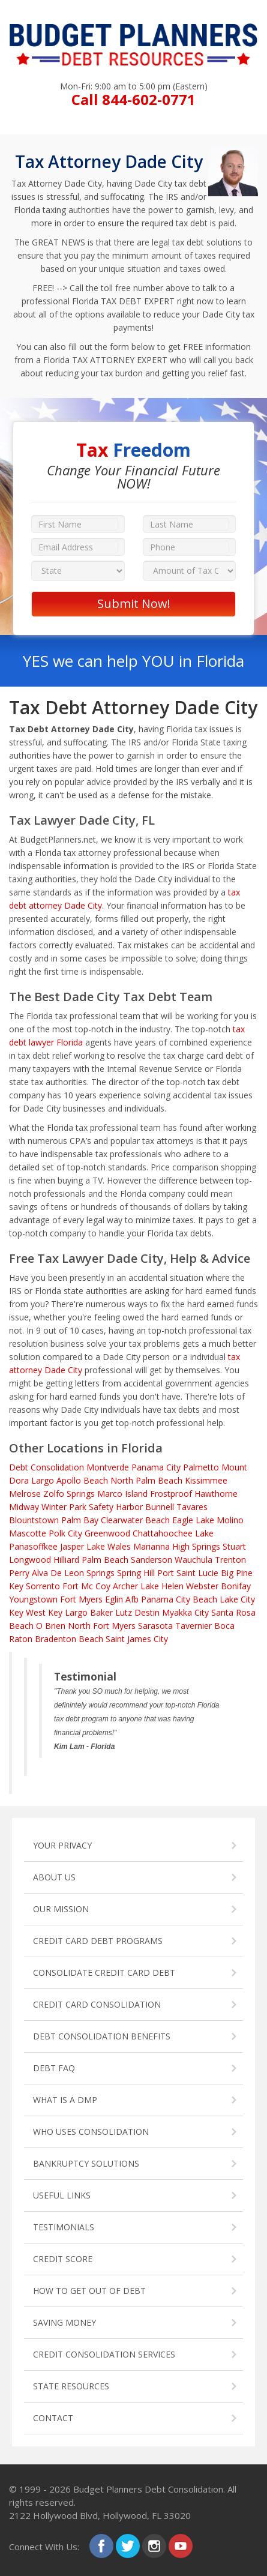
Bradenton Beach (69, 1639)
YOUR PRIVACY (62, 1845)
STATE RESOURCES (71, 2386)
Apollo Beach (82, 1480)
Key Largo (68, 1612)
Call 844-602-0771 (133, 99)
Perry (19, 1572)
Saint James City (137, 1639)
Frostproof (171, 1493)
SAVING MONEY (64, 2322)
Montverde (107, 1467)
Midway (24, 1506)
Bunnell (159, 1506)
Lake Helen (162, 1586)
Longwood (30, 1559)
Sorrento (43, 1586)
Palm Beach (105, 1559)
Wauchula (193, 1559)
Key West (27, 1612)
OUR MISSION (61, 1909)
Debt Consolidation (46, 1467)
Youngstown (33, 1599)
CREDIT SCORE (62, 2259)
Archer (125, 1586)
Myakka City (185, 1612)
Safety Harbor (116, 1506)
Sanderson (151, 1559)
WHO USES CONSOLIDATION (91, 2131)
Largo (42, 1480)
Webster (202, 1586)
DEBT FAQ (54, 2068)
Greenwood (107, 1533)
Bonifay (236, 1586)
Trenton (230, 1559)
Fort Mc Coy (86, 1586)
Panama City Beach (179, 1599)
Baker (101, 1612)
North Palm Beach (146, 1480)
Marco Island (122, 1493)
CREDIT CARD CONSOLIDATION (97, 2004)
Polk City (65, 1533)
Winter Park (63, 1506)
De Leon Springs (82, 1572)
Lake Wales (108, 1546)
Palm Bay (79, 1520)
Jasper (72, 1546)
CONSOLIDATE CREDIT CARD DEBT (104, 1972)
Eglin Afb (122, 1599)
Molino (230, 1520)
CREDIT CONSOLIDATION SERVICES (104, 2354)
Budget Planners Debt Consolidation (148, 2489)
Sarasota (155, 1625)
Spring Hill (136, 1572)
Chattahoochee (163, 1533)
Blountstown (34, 1520)
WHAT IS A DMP (65, 2099)
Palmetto (201, 1467)
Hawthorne (216, 1493)
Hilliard (66, 1559)
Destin (147, 1612)
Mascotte (27, 1533)
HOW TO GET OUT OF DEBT (89, 2290)
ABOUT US (54, 1877)
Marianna (151, 1546)
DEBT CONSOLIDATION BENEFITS (101, 2036)
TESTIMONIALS (63, 2227)
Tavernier (193, 1625)
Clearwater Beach (135, 1520)
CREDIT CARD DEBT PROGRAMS (98, 1940)
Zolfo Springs (69, 1493)
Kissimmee (206, 1480)
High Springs (196, 1546)
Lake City (237, 1599)
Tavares (192, 1506)
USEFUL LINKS (62, 2195)
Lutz (123, 1612)
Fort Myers (81, 1599)
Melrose (25, 1493)
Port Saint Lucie (187, 1572)
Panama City (156, 1467)
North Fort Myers (102, 1625)
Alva (40, 1572)
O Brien (50, 1625)
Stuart (234, 1546)
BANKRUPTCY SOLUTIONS (86, 2163)
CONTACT (53, 2418)
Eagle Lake (193, 1520)
